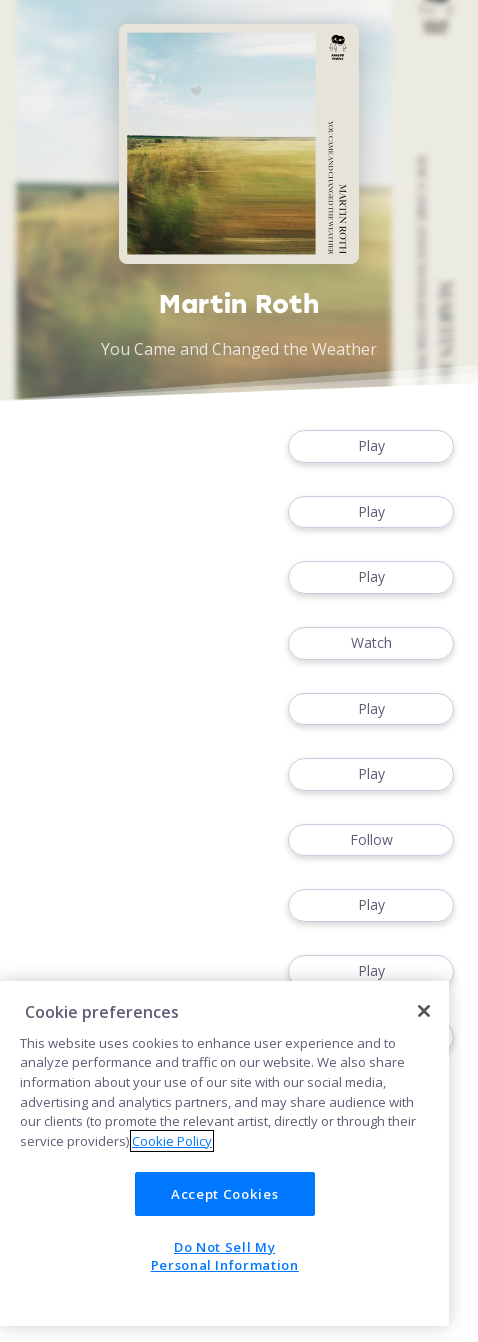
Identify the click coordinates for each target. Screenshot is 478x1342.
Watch (371, 643)
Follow (371, 840)
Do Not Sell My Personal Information (225, 1256)
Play (371, 446)
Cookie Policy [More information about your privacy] (172, 1141)
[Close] (424, 1011)
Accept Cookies (224, 1194)
